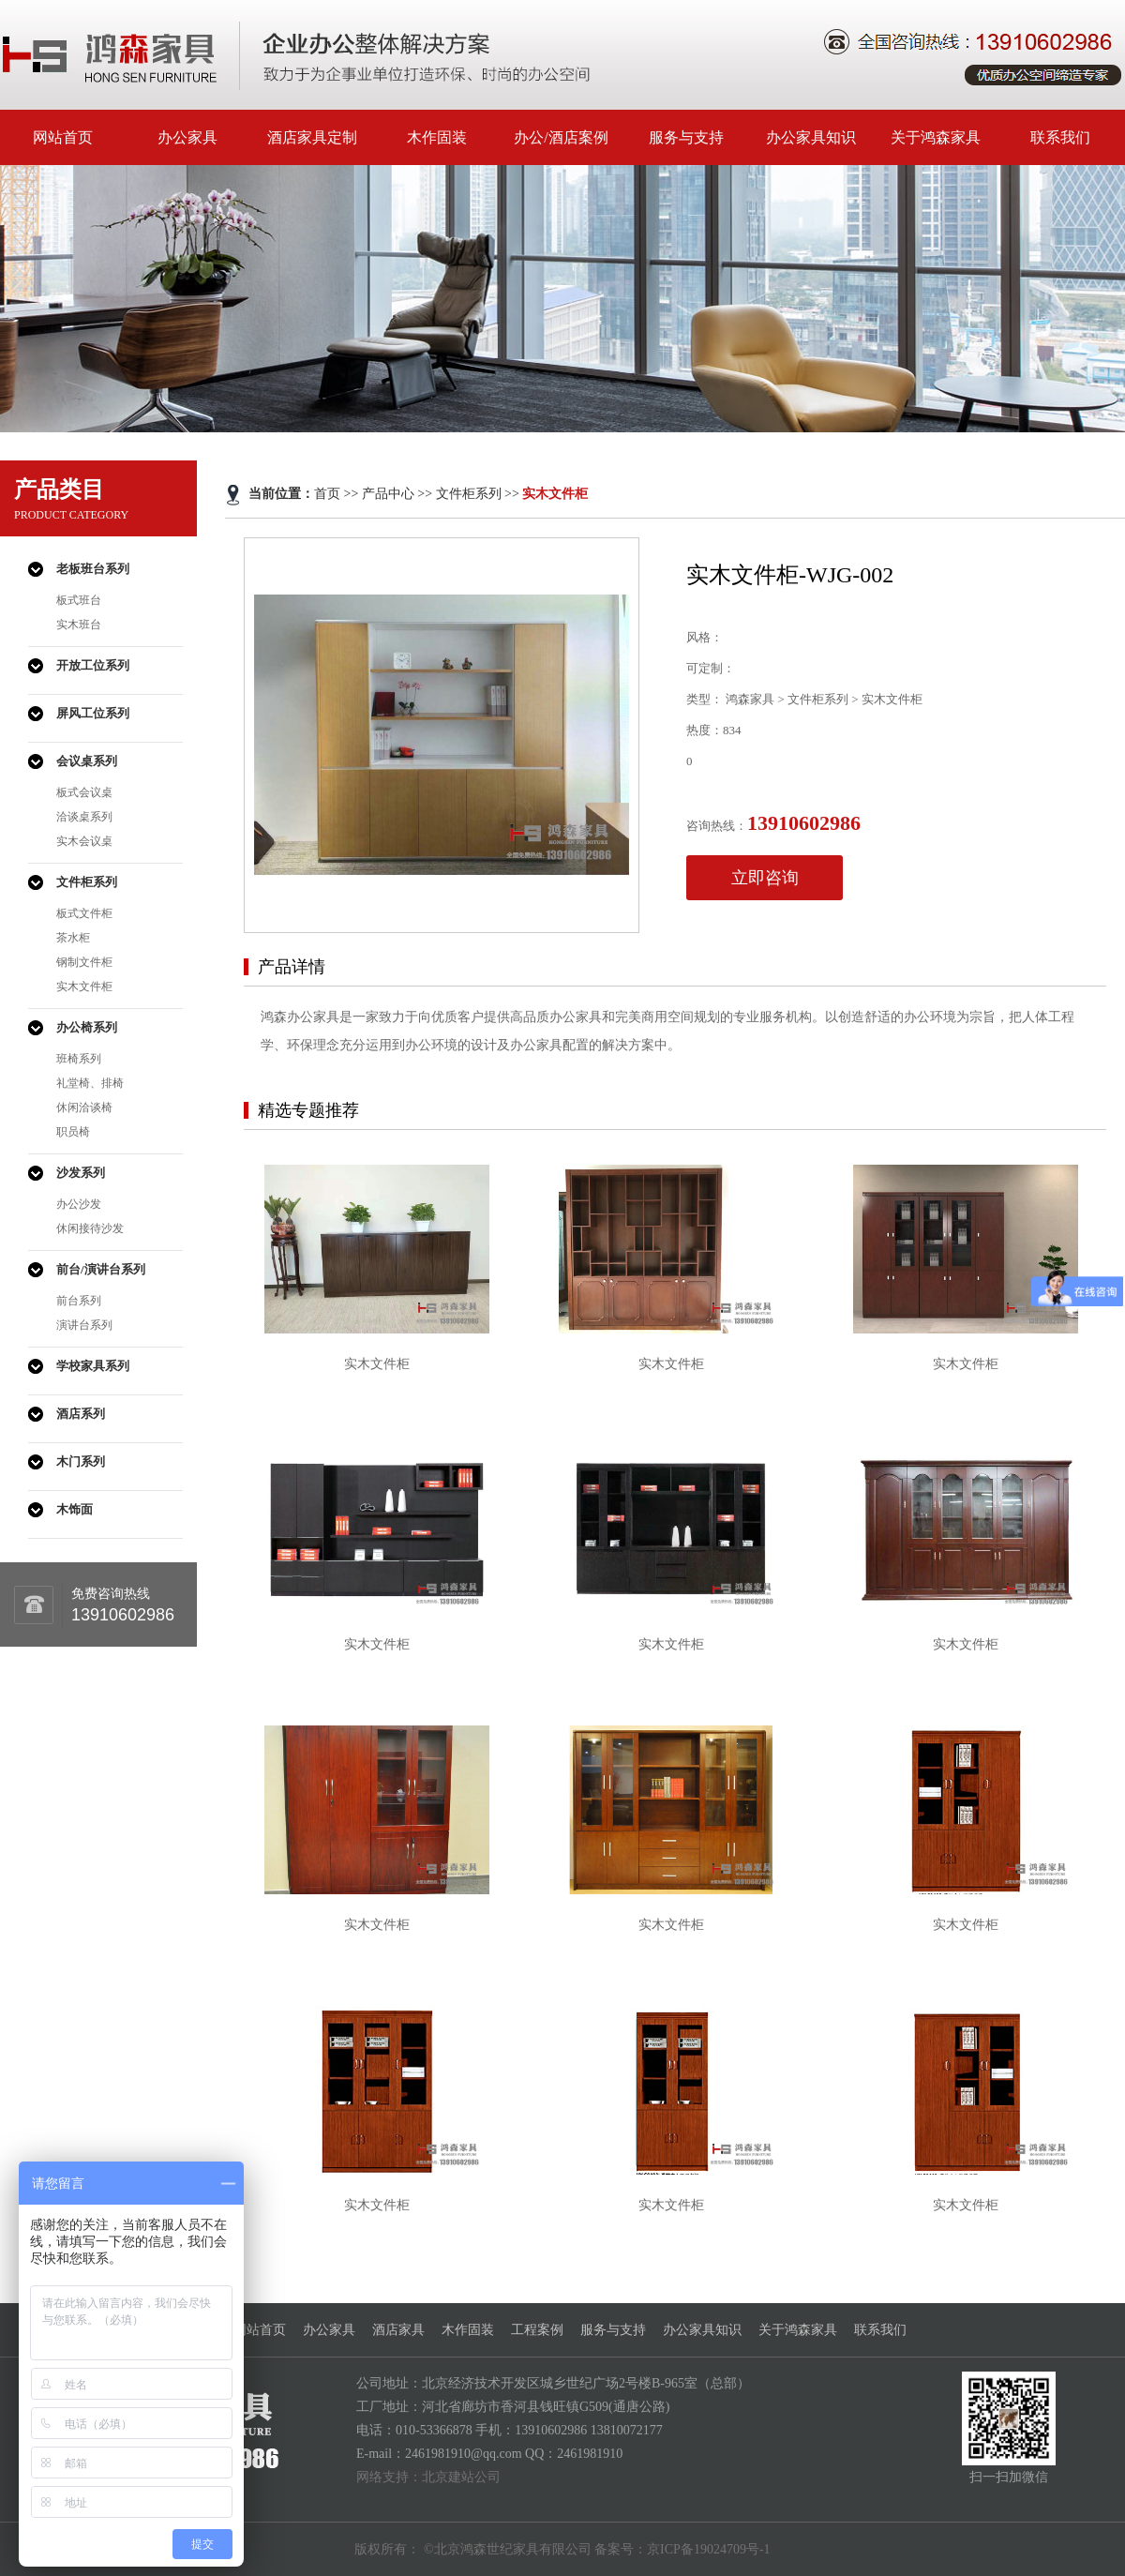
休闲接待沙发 (90, 1228)
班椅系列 (78, 1058)
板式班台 (78, 600)
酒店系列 (80, 1414)
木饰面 (74, 1509)
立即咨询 (765, 877)
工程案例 (537, 2330)
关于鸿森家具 (936, 137)
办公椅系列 (86, 1027)
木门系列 (80, 1461)
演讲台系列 (84, 1325)
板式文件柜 (84, 913)
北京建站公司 (461, 2477)
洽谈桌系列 (84, 816)
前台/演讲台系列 (100, 1269)
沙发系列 (80, 1173)
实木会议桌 (84, 841)
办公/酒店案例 (561, 137)
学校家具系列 (92, 1366)
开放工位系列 (92, 665)
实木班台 (78, 624)
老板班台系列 (92, 569)
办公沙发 (78, 1204)
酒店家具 (398, 2330)
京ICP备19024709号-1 (708, 2549)
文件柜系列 (86, 882)
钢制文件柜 (84, 962)
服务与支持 (686, 137)
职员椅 (73, 1131)
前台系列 (78, 1300)
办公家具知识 (811, 137)
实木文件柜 (84, 986)
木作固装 (437, 137)
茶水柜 (73, 937)
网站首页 (63, 137)
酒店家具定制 (312, 137)
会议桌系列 (86, 761)
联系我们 (1060, 137)
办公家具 (188, 137)
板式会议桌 (84, 792)
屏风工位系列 (92, 713)
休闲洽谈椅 (84, 1107)
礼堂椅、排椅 (90, 1083)
